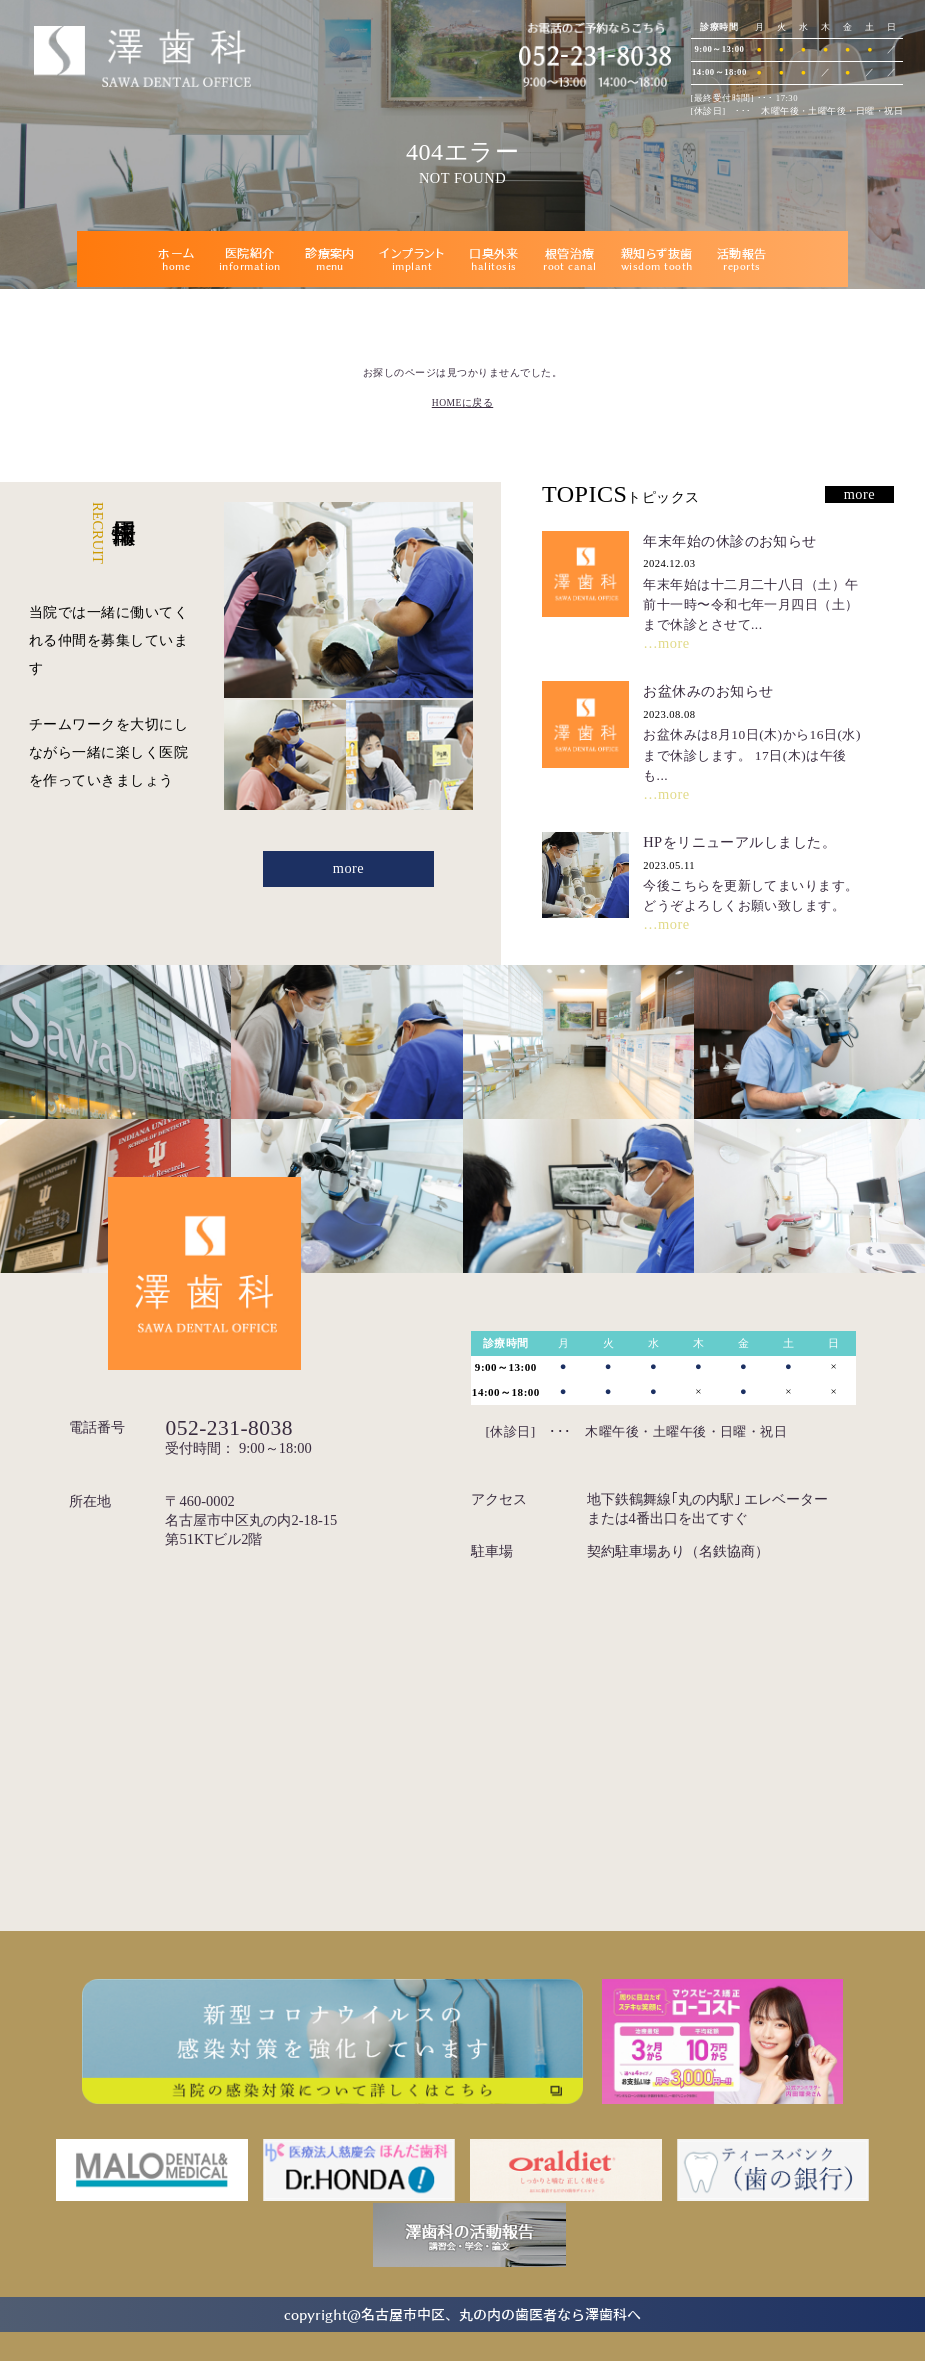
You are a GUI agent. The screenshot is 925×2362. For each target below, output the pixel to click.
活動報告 (742, 259)
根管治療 (570, 259)
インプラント (412, 259)
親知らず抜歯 (657, 259)
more (349, 869)
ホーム (176, 259)
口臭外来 (494, 259)
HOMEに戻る (463, 402)
